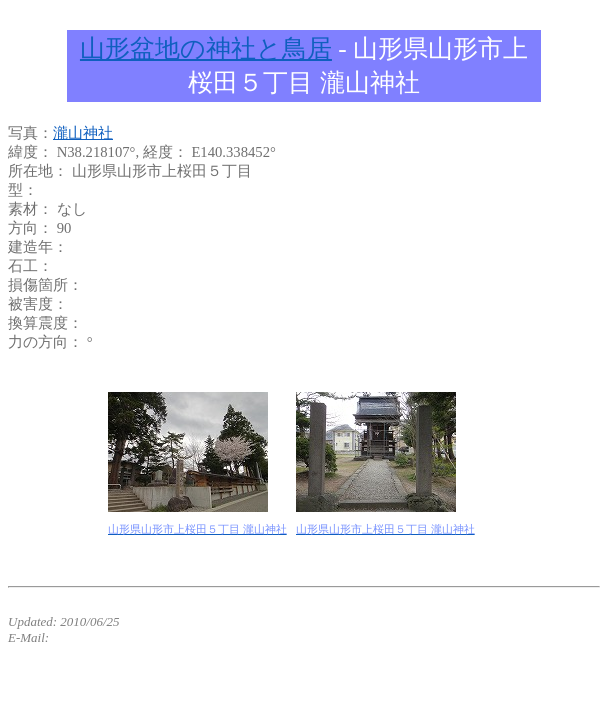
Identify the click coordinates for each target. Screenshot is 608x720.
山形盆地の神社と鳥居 (206, 48)
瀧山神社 (83, 133)
